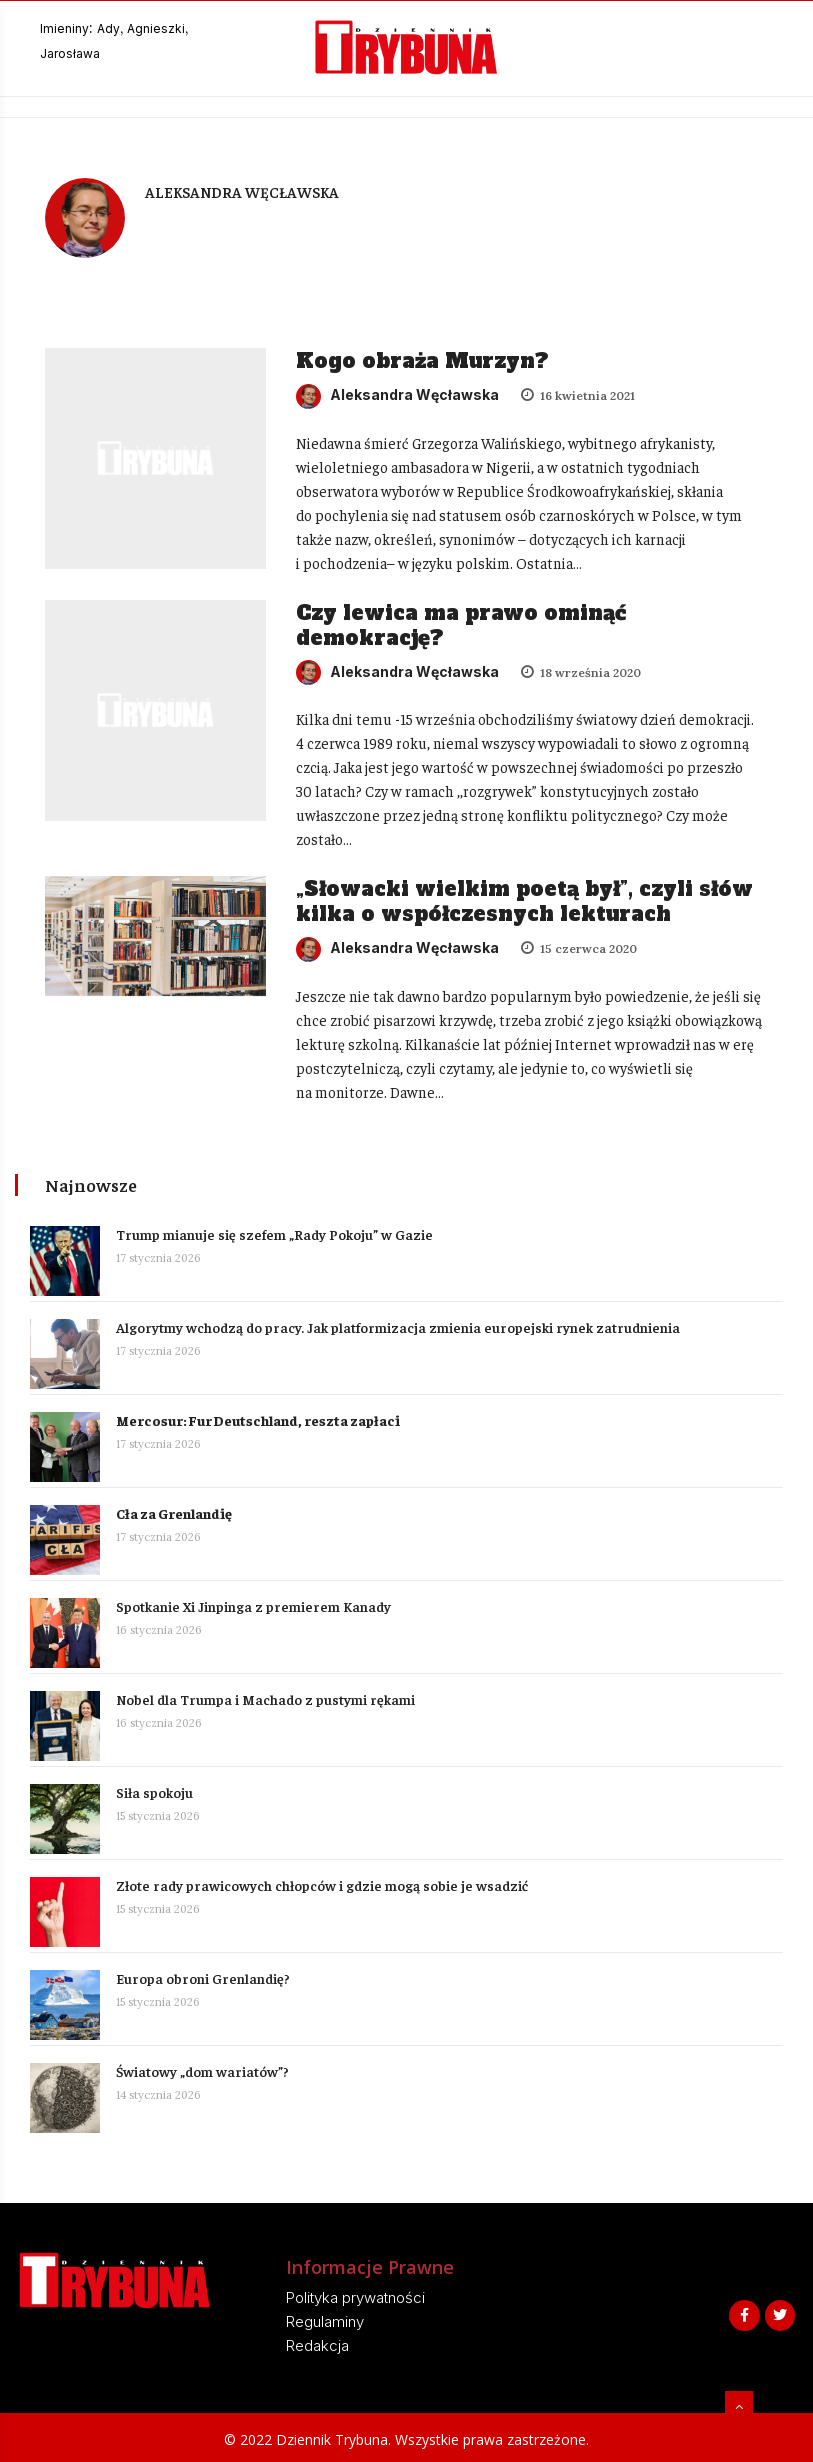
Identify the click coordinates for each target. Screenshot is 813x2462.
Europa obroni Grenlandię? (203, 1978)
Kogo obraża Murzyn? (422, 361)
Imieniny (64, 28)
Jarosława (70, 53)
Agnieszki (156, 28)
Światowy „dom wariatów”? (202, 2071)
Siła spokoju (154, 1792)
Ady (108, 28)
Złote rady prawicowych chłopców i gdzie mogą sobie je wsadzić (322, 1885)
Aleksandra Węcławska (397, 394)
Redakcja (317, 2345)
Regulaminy (325, 2321)
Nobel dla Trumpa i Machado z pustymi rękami (265, 1699)
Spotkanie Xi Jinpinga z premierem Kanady (253, 1606)
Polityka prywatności (355, 2297)
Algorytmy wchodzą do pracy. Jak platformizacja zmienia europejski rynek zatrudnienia (398, 1327)
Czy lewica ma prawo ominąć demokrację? (461, 625)
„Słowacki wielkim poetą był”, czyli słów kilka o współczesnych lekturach (524, 901)
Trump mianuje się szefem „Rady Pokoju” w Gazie (274, 1234)
